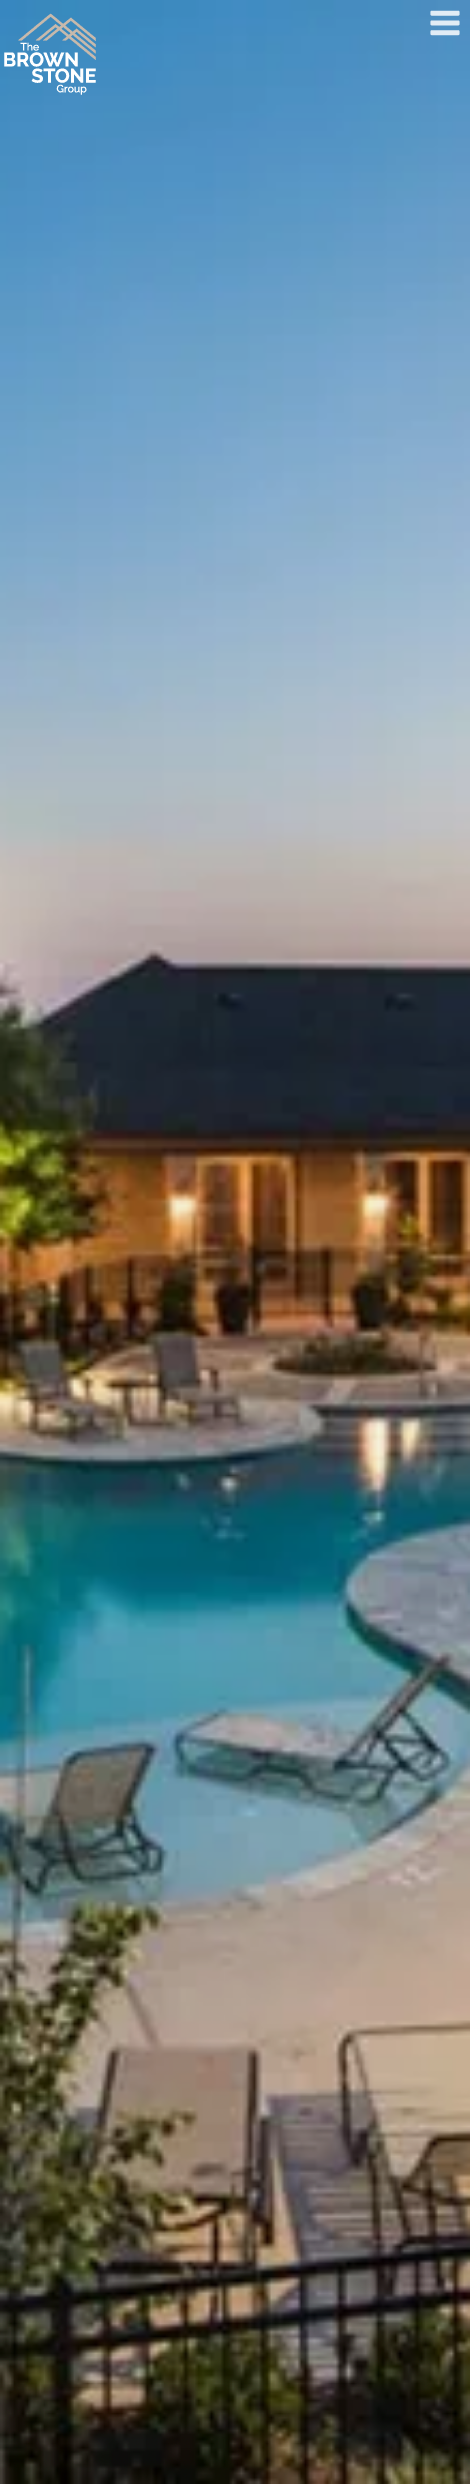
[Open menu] (444, 22)
